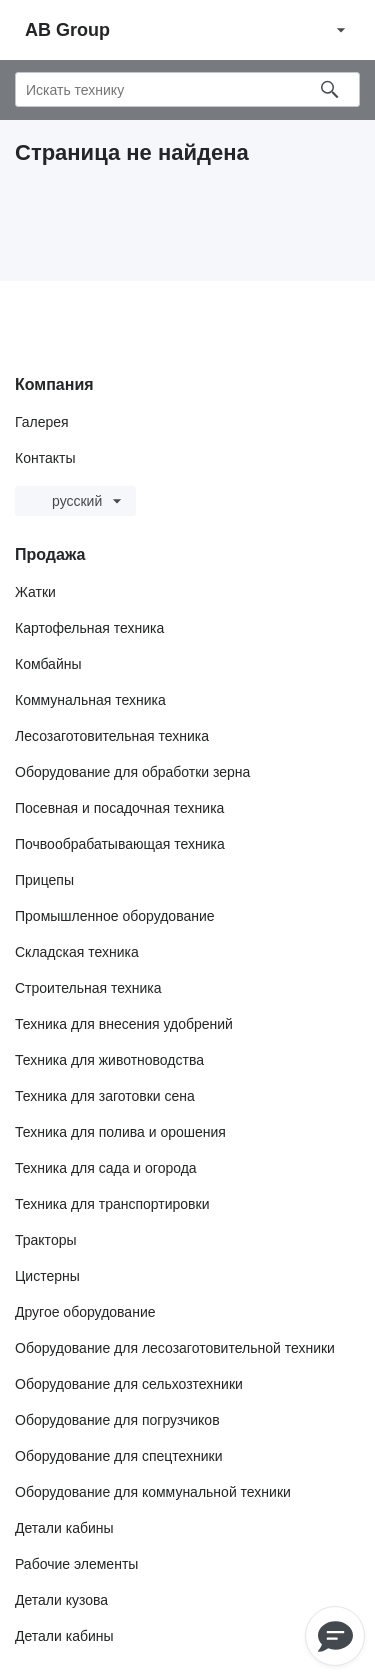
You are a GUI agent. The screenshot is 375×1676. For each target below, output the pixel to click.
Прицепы (44, 880)
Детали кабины (64, 1528)
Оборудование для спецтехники (119, 1456)
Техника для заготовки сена (105, 1096)
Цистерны (47, 1276)
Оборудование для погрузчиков (117, 1420)
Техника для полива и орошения (120, 1132)
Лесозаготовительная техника (112, 736)
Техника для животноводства (109, 1060)
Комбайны (48, 664)
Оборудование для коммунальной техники (153, 1492)
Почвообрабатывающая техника (120, 844)
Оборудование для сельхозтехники (129, 1384)
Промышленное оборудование (115, 916)
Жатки (35, 592)
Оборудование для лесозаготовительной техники (175, 1348)
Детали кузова (61, 1600)
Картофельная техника (89, 628)
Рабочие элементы (76, 1564)
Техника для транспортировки (112, 1204)
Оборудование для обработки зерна (132, 772)
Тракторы (46, 1240)
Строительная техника (88, 988)
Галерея (42, 422)
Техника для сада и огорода (106, 1168)
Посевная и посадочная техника (119, 808)
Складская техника (77, 952)
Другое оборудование (85, 1312)
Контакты (45, 458)
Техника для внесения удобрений (124, 1024)
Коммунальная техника (90, 700)
